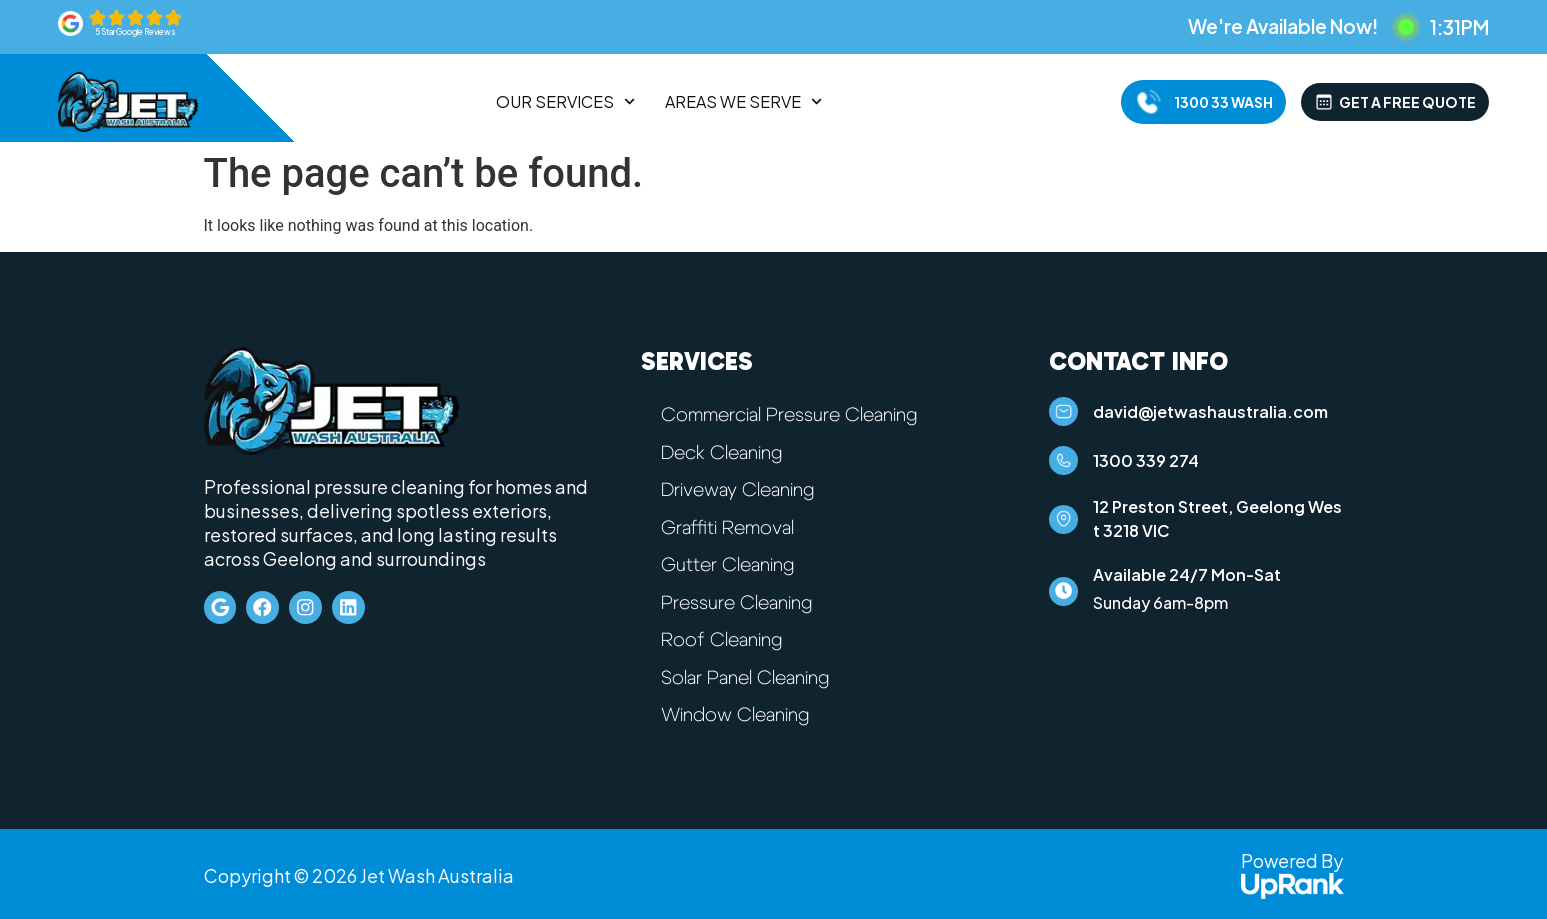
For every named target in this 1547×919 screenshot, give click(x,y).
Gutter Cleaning (731, 563)
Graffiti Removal (731, 526)
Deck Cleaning (726, 452)
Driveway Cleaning (743, 489)
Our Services (565, 102)
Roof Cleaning (725, 637)
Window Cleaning (740, 711)
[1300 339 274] (1067, 471)
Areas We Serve (743, 102)
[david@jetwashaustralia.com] (1067, 415)
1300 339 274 (1153, 470)
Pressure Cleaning (740, 600)
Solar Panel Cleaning (750, 674)
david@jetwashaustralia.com (1217, 414)
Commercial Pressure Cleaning (796, 415)
